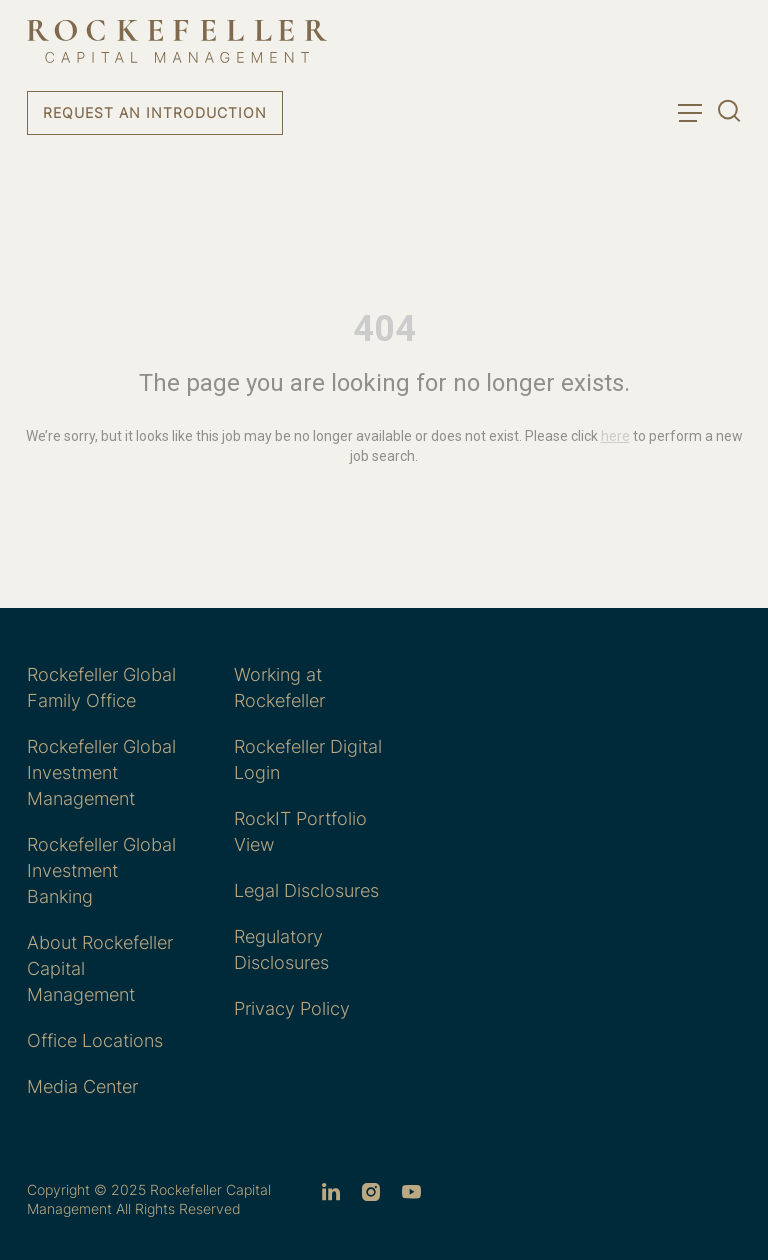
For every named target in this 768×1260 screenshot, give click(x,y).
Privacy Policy (292, 1008)
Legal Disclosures (306, 890)
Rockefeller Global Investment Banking (101, 870)
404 (384, 329)
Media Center (82, 1086)
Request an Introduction (155, 112)
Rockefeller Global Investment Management (101, 772)
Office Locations (95, 1040)
